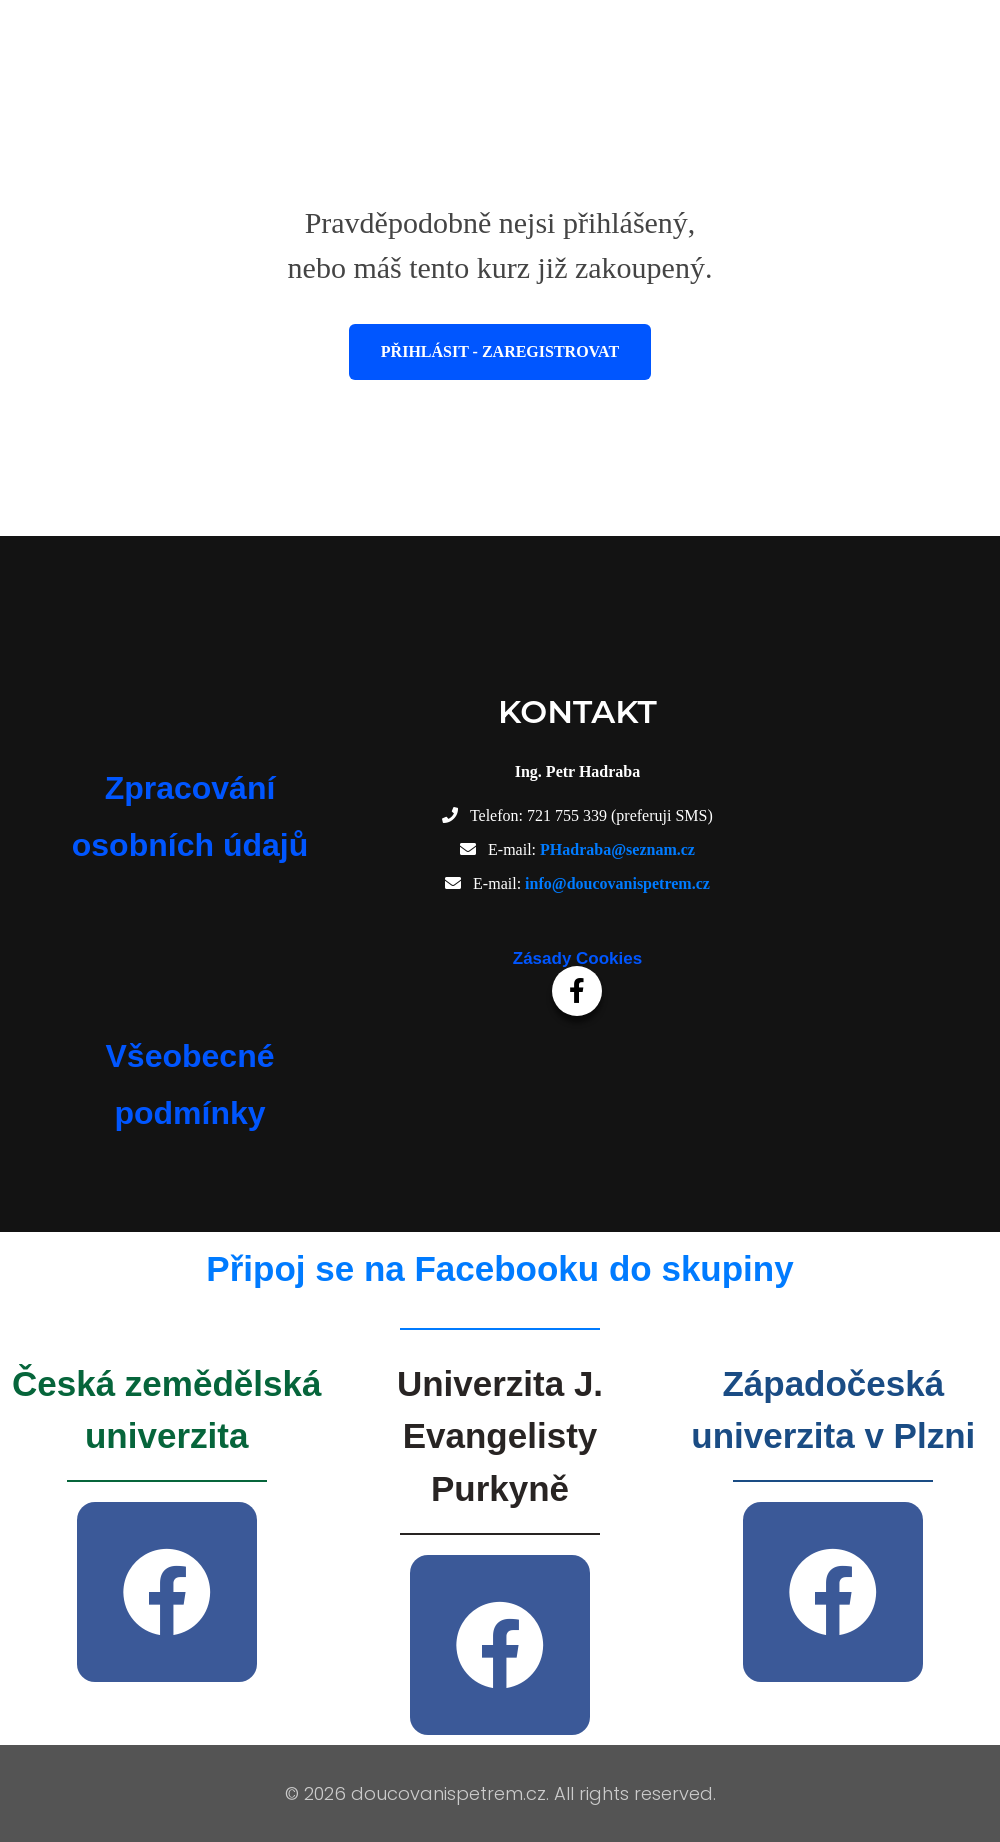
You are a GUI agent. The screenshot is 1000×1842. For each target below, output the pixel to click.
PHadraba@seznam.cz (617, 849)
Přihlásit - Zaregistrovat (500, 351)
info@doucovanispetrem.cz (617, 883)
